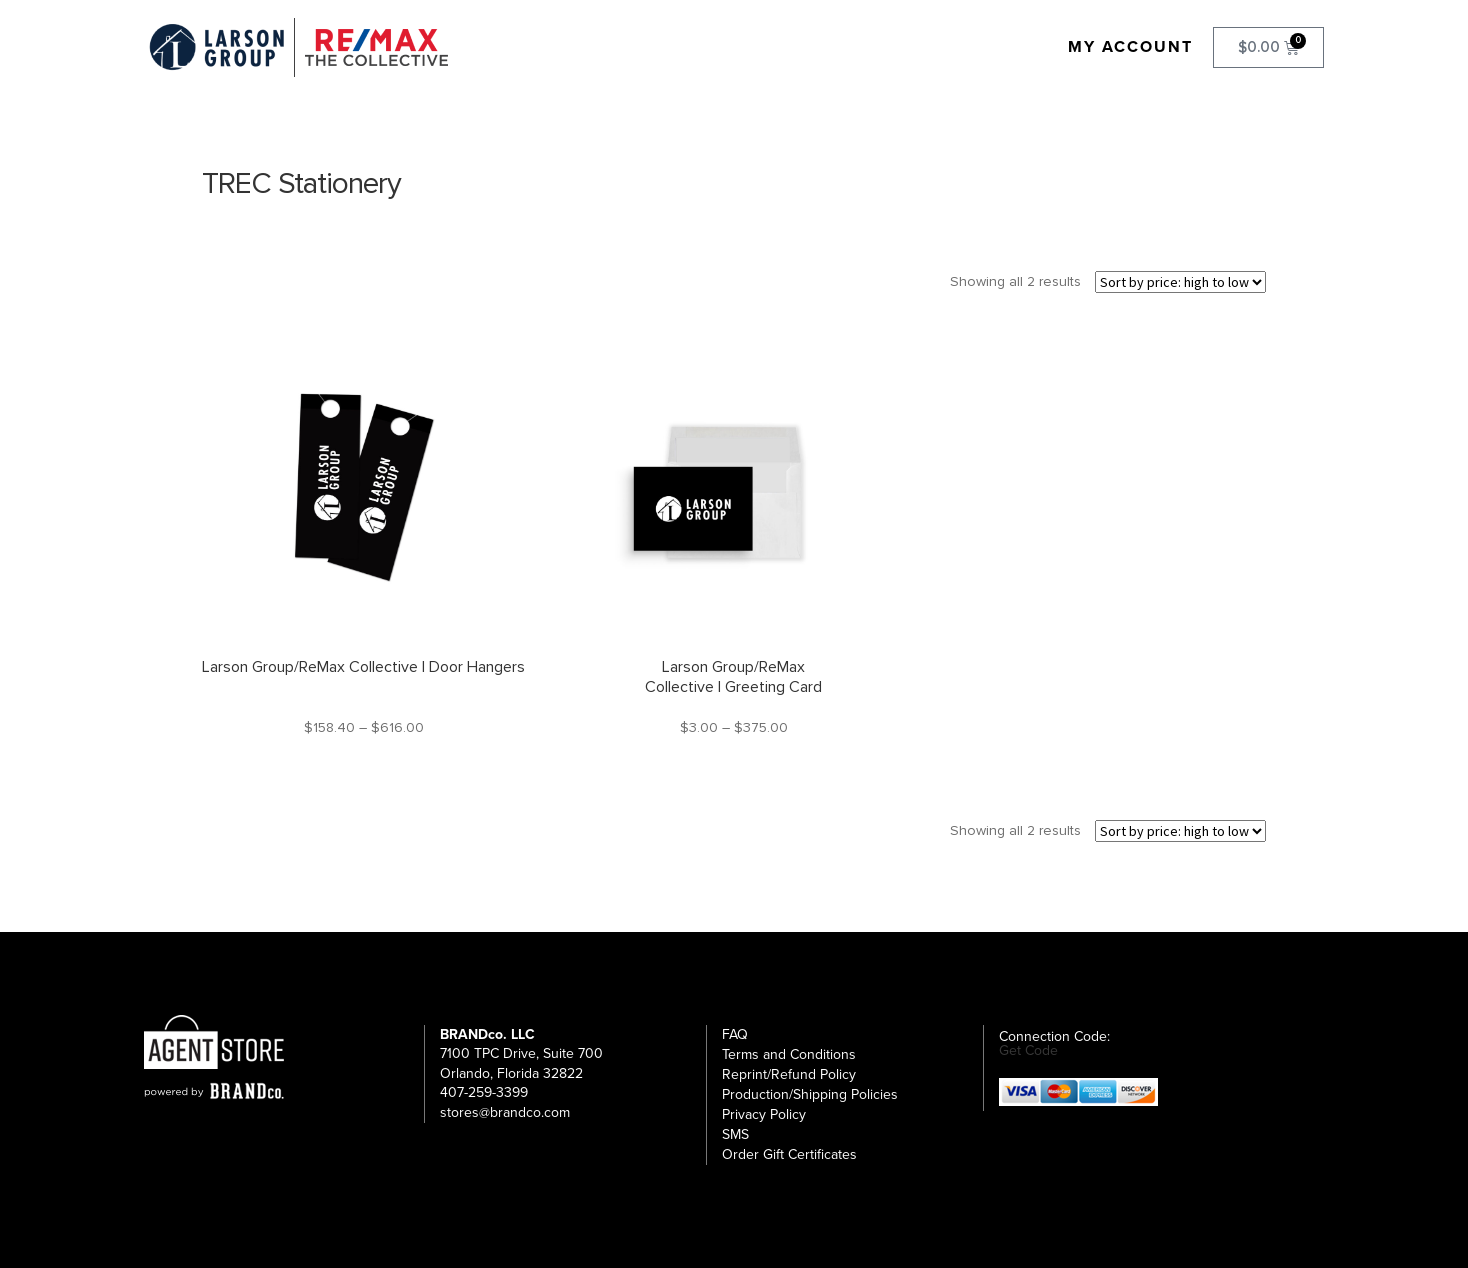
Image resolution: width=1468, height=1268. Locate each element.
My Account (1130, 47)
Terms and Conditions (789, 1054)
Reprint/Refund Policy (789, 1074)
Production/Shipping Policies (810, 1094)
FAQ (735, 1034)
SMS (735, 1134)
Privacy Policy (764, 1114)
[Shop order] (1180, 282)
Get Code (1028, 1051)
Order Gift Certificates (789, 1154)
